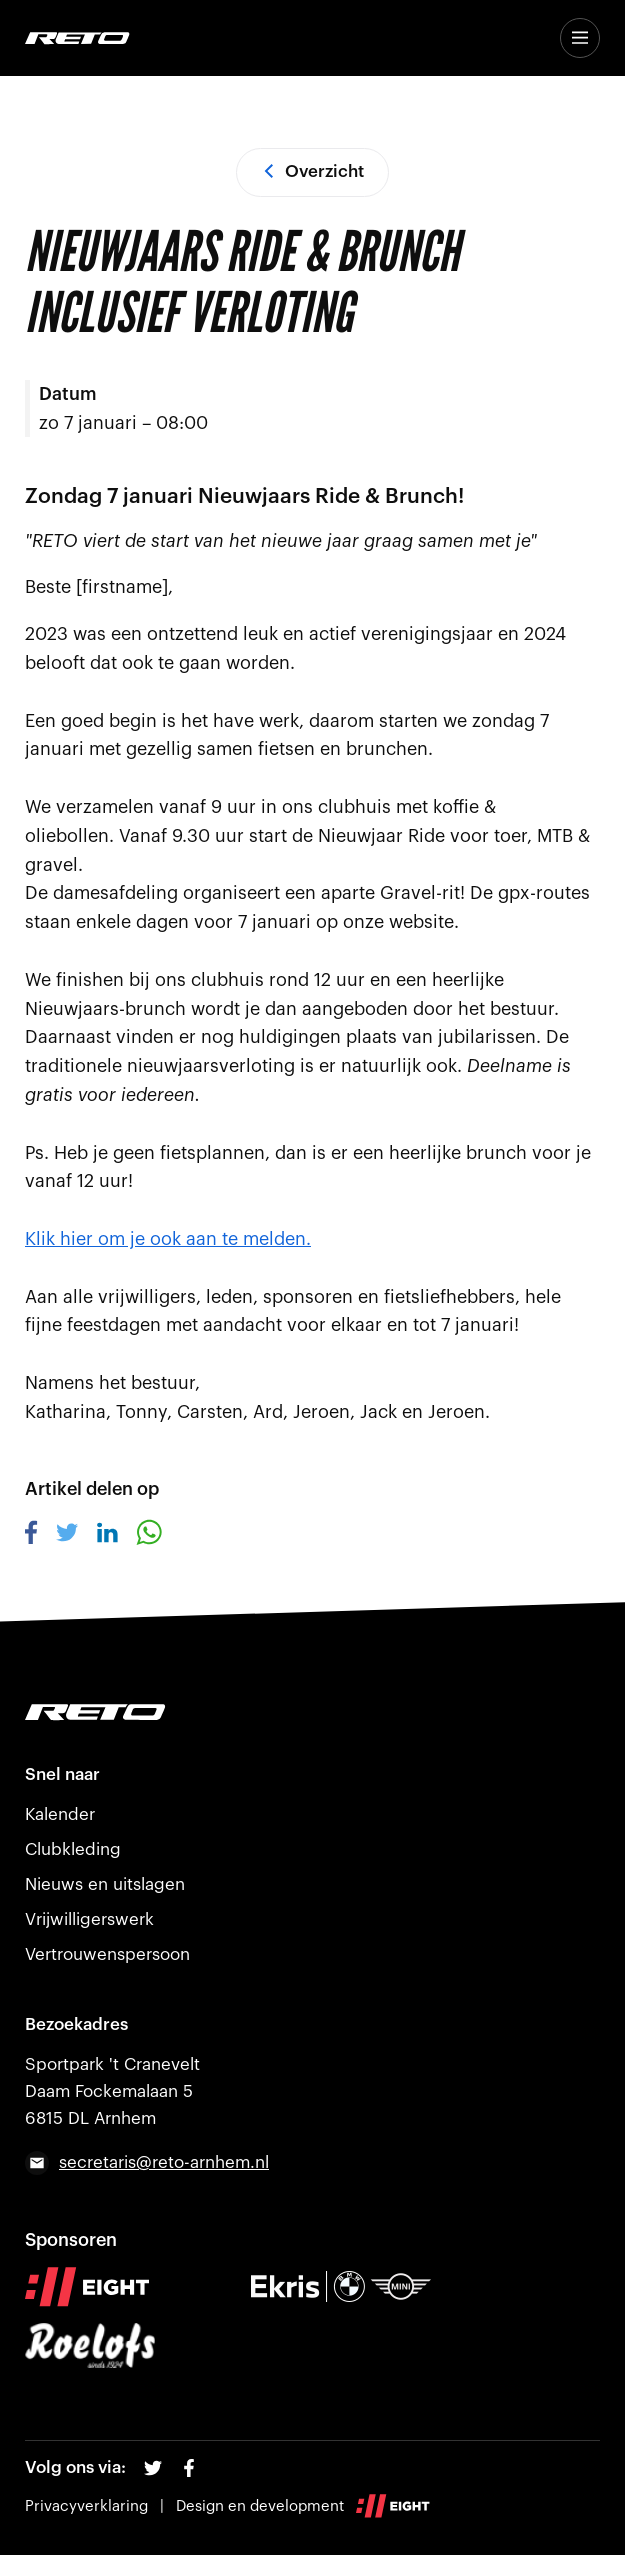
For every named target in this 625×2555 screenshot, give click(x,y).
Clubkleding (73, 1849)
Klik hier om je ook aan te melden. (168, 1239)
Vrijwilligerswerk (89, 1919)
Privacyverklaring (86, 2506)
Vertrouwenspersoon (107, 1954)
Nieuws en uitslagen (105, 1884)
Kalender (60, 1814)
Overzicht (312, 171)
